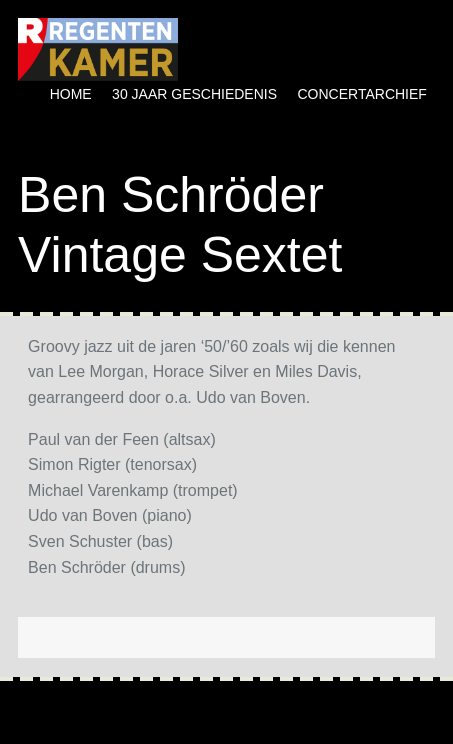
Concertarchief (362, 94)
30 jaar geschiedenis (194, 94)
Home (71, 94)
